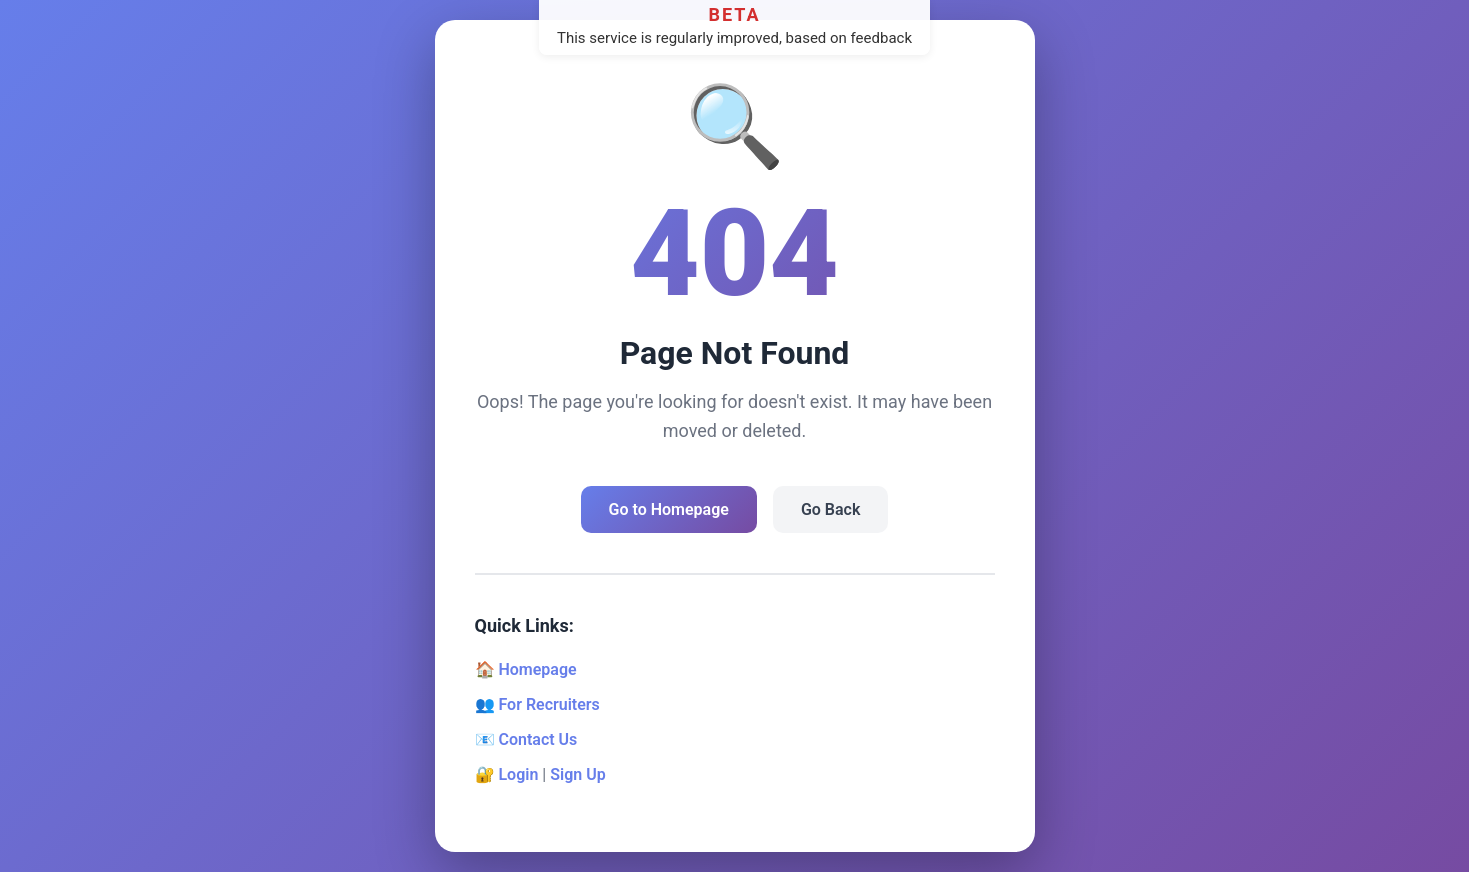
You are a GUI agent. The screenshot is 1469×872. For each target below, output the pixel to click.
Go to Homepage (669, 509)
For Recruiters (548, 704)
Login (518, 774)
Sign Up (577, 774)
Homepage (537, 669)
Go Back (830, 509)
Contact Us (537, 739)
